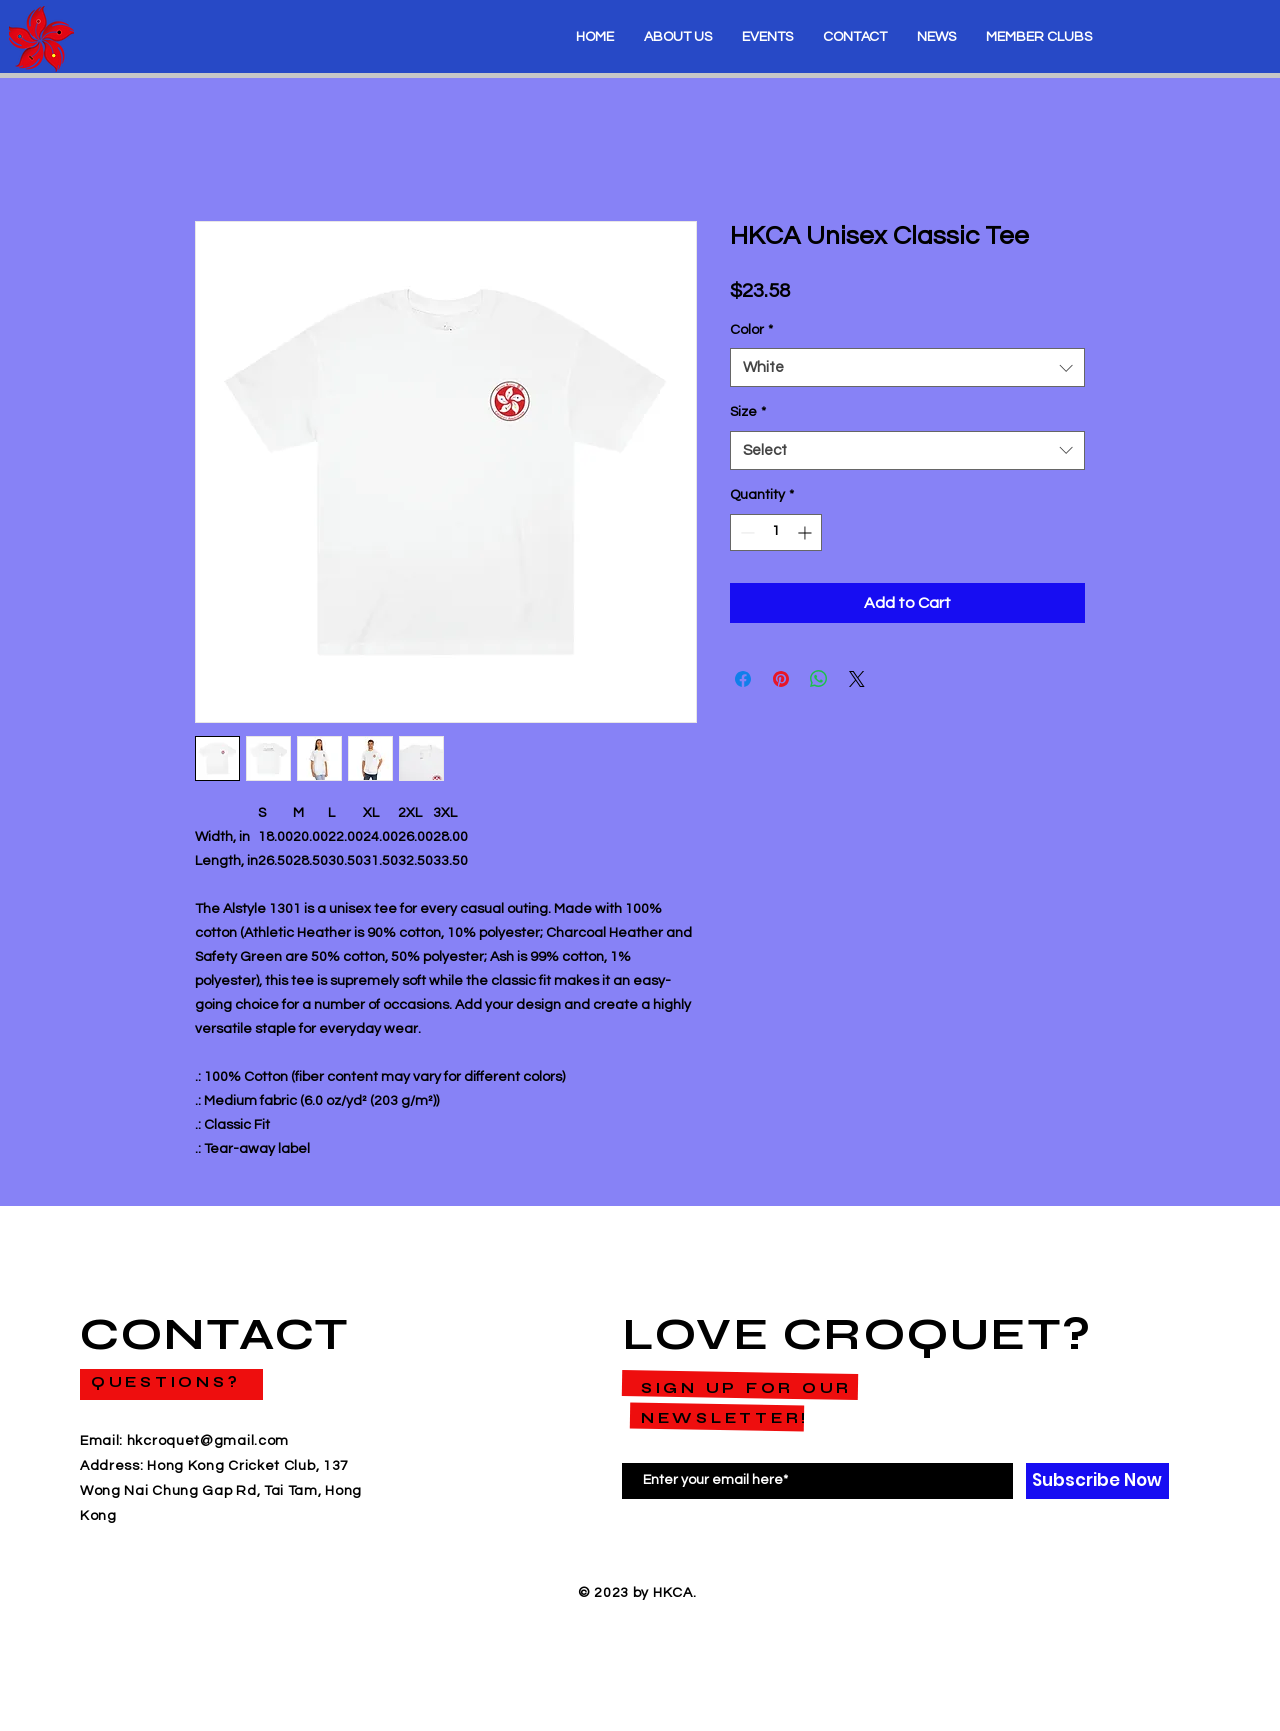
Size (748, 412)
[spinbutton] (776, 532)
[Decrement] (745, 532)
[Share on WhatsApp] (819, 679)
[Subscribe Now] (1097, 1481)
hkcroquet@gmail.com (208, 1441)
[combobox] (907, 367)
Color (751, 330)
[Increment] (806, 532)
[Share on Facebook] (743, 679)
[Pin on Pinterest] (781, 679)
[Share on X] (857, 679)
